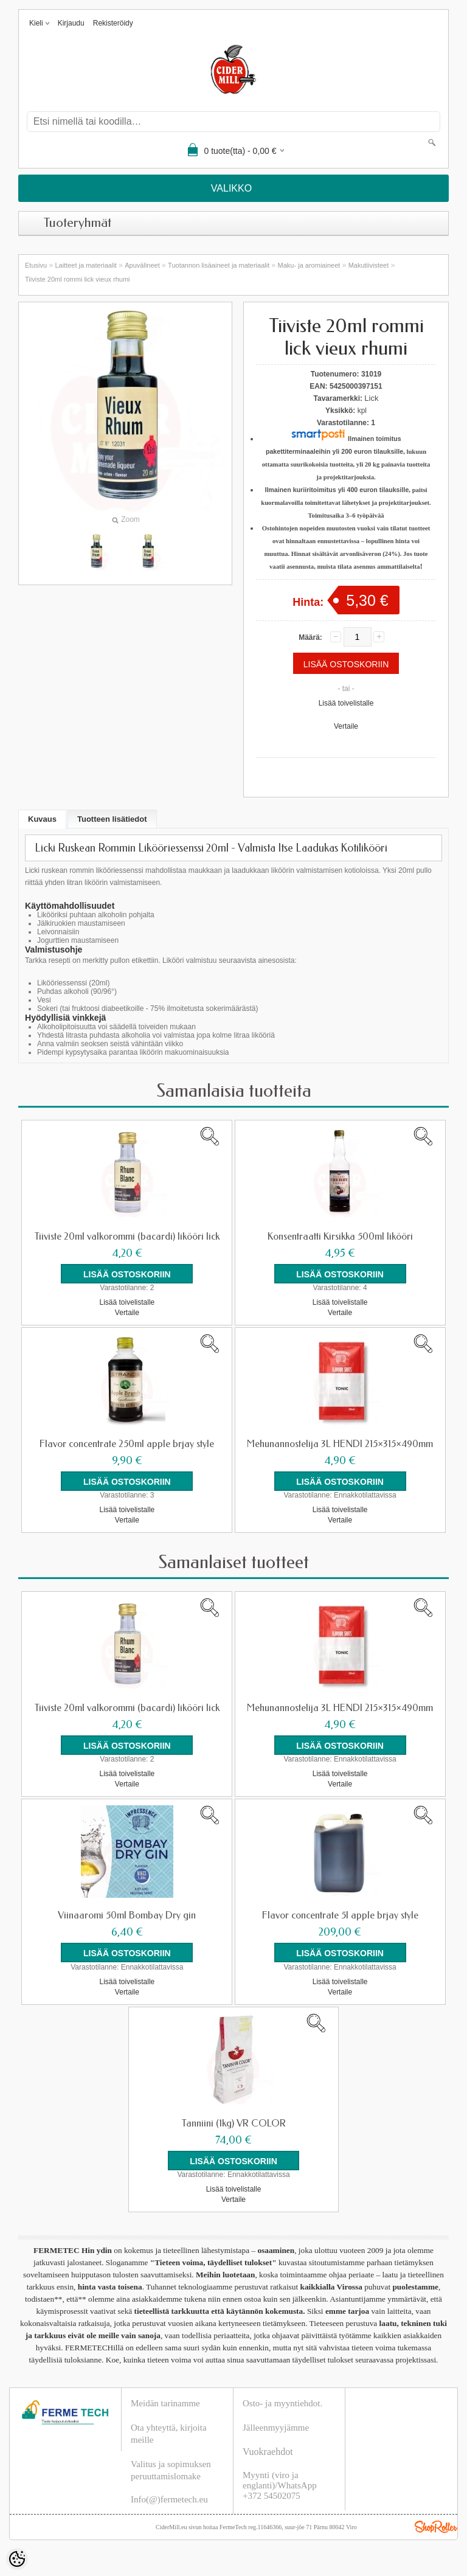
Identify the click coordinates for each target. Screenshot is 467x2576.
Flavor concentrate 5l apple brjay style (340, 1915)
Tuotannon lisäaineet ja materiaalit (218, 265)
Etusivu (36, 265)
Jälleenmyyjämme (276, 2427)
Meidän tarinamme (165, 2403)
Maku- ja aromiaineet (309, 265)
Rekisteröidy (113, 23)
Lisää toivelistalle (346, 703)
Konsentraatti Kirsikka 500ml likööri (340, 1236)
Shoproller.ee (436, 2526)
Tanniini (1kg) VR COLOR (234, 2122)
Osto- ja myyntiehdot (281, 2403)
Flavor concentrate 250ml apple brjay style (127, 1444)
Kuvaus (42, 819)
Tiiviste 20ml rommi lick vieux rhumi (77, 279)
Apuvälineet (142, 265)
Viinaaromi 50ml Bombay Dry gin (127, 1915)
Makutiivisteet (368, 265)
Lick (371, 398)
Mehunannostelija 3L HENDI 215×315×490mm (340, 1444)
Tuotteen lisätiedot (112, 819)
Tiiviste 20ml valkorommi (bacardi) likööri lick (127, 1236)
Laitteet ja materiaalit (86, 265)
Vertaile (346, 726)
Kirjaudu (71, 23)
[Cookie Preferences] (17, 2559)
